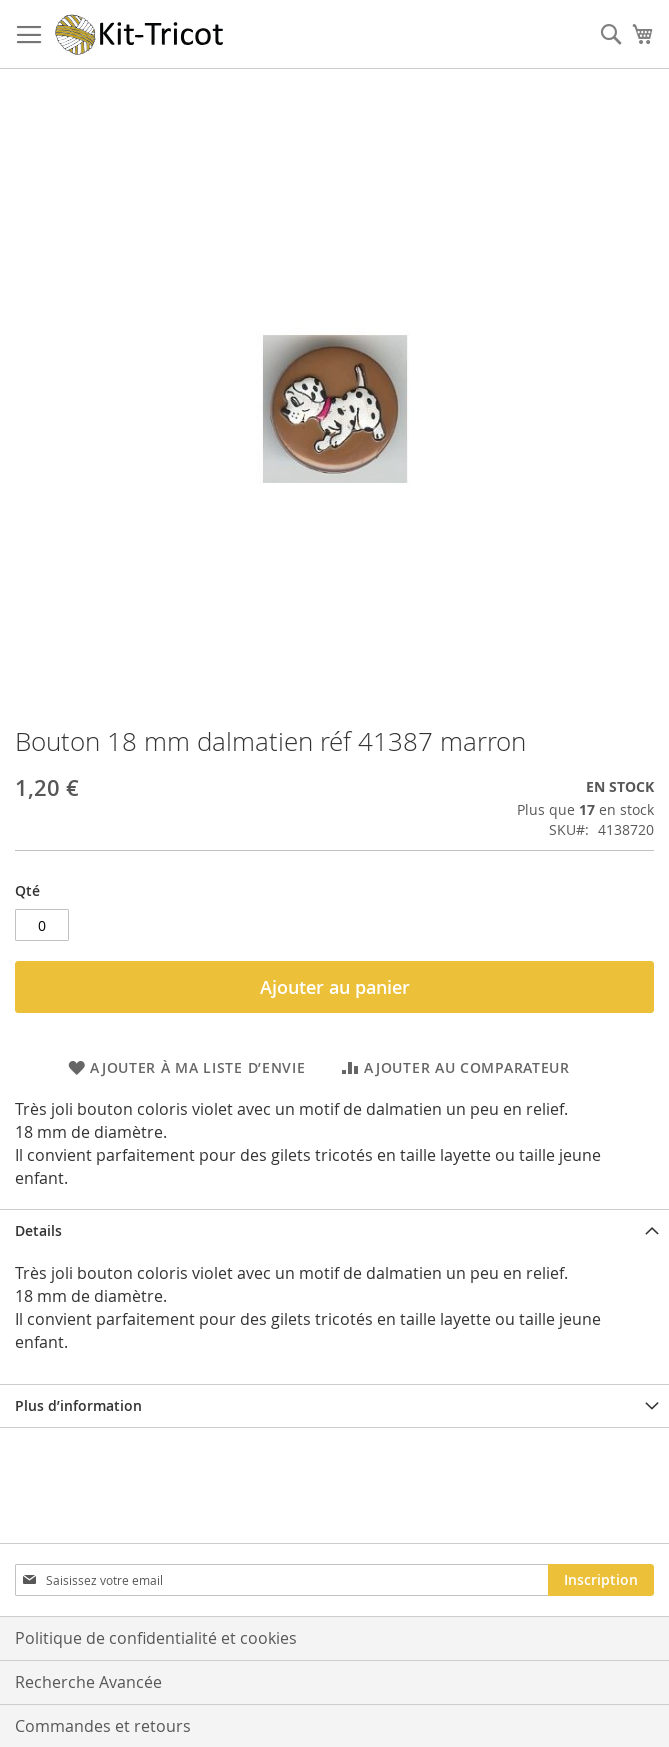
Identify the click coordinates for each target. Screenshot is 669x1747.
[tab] (334, 1230)
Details (38, 1230)
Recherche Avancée (88, 1682)
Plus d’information (78, 1405)
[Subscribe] (601, 1580)
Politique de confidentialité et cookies (156, 1638)
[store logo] (140, 34)
